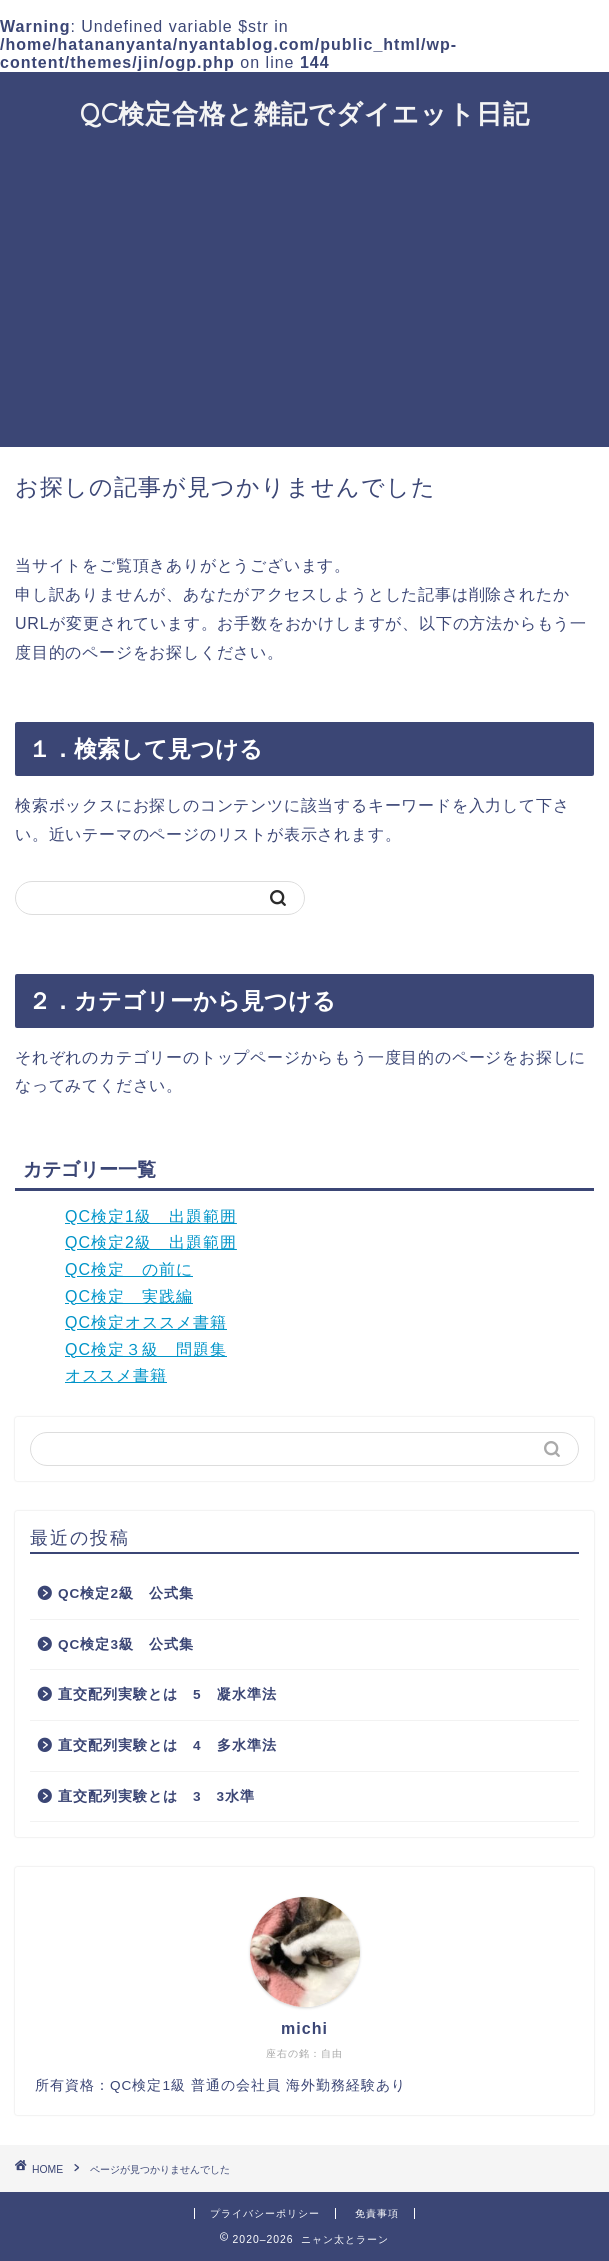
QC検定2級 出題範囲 (151, 1242)
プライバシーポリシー (265, 2213)
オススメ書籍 (116, 1375)
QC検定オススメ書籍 (146, 1322)
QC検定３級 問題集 (146, 1349)
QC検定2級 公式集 (126, 1593)
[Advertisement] (304, 297)
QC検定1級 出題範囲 (151, 1216)
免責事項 (377, 2213)
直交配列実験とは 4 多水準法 (167, 1745)
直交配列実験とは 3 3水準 (156, 1796)
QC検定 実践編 (129, 1296)
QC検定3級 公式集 (126, 1644)
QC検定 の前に (129, 1269)
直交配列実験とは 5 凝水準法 (167, 1694)
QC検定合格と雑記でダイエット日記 (305, 113)
